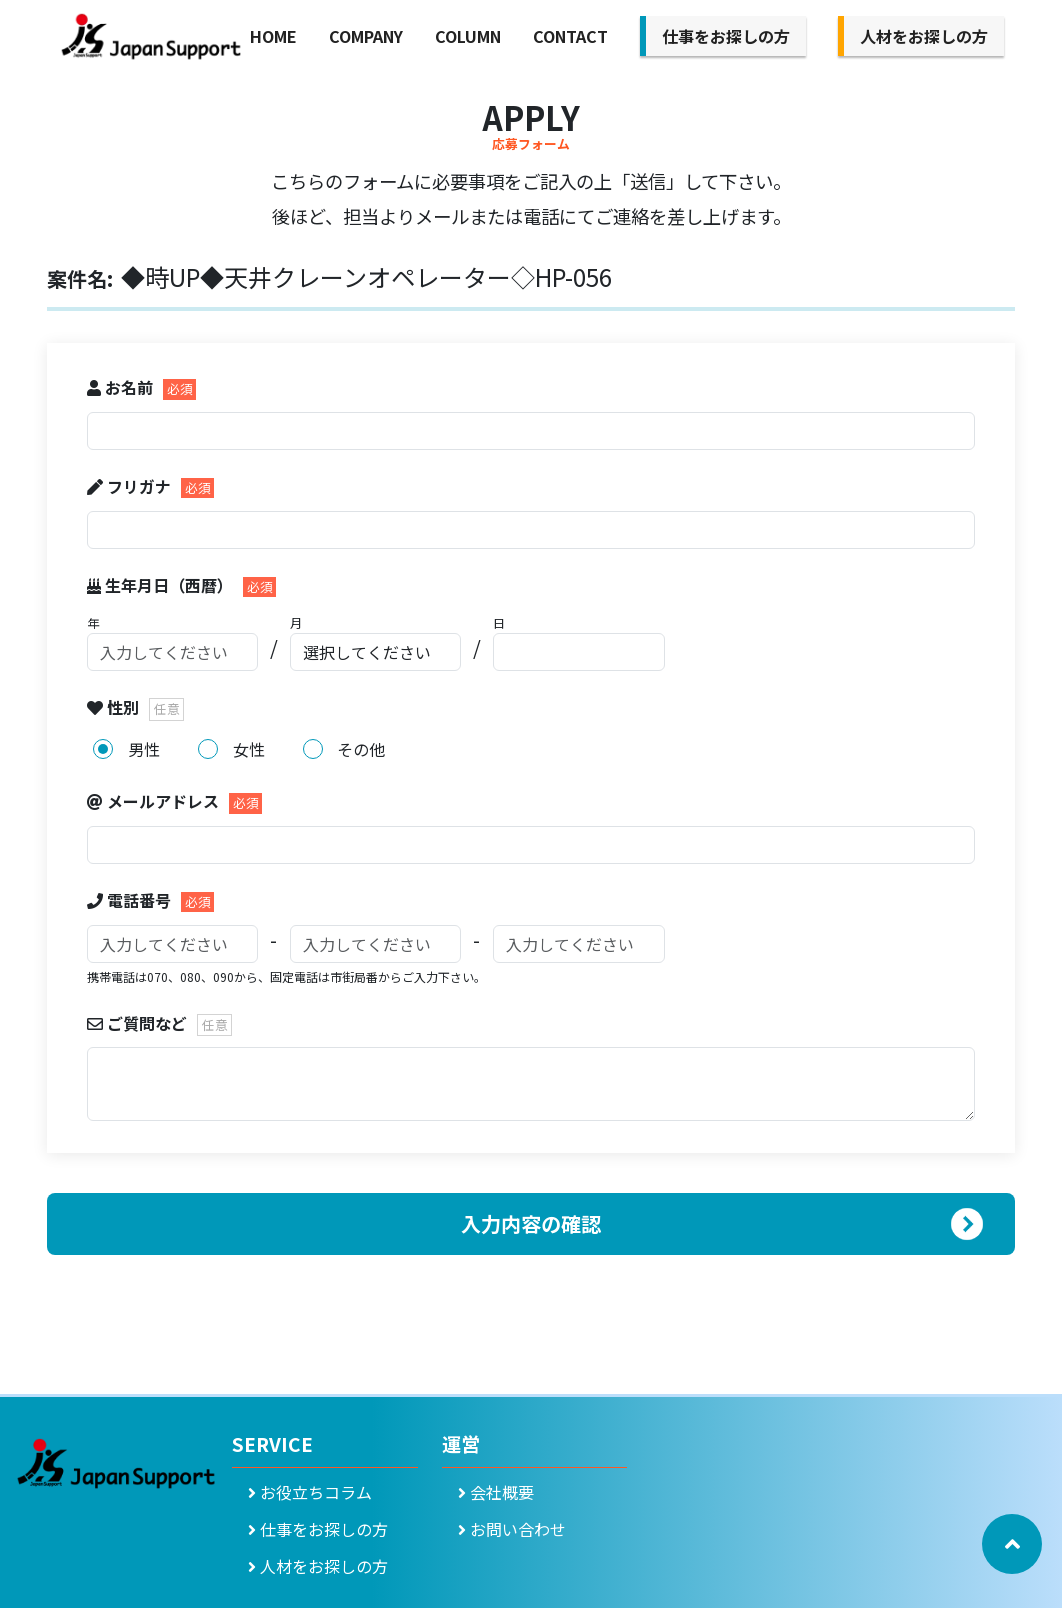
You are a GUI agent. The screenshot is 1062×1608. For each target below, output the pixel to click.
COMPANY (366, 36)
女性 (249, 749)
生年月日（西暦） (162, 585)
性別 (115, 707)
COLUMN (468, 36)
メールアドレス (155, 801)
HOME (273, 36)
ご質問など (139, 1023)
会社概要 (496, 1492)
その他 (361, 749)
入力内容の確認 (531, 1223)
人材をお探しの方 (924, 36)
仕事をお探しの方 (726, 36)
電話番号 (131, 900)
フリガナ (131, 486)
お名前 (122, 387)
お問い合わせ (512, 1529)
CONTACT (570, 36)
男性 (144, 749)
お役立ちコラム (310, 1492)
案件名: (80, 278)
